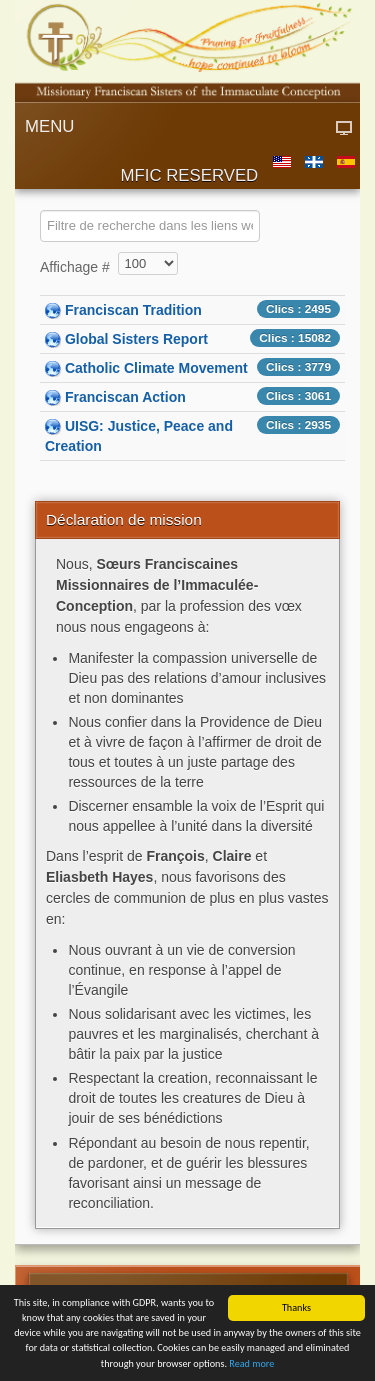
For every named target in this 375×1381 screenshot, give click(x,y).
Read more (251, 1365)
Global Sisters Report (136, 339)
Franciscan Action (125, 397)
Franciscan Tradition (133, 310)
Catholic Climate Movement (156, 368)
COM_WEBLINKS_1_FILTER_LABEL (40, 210)
